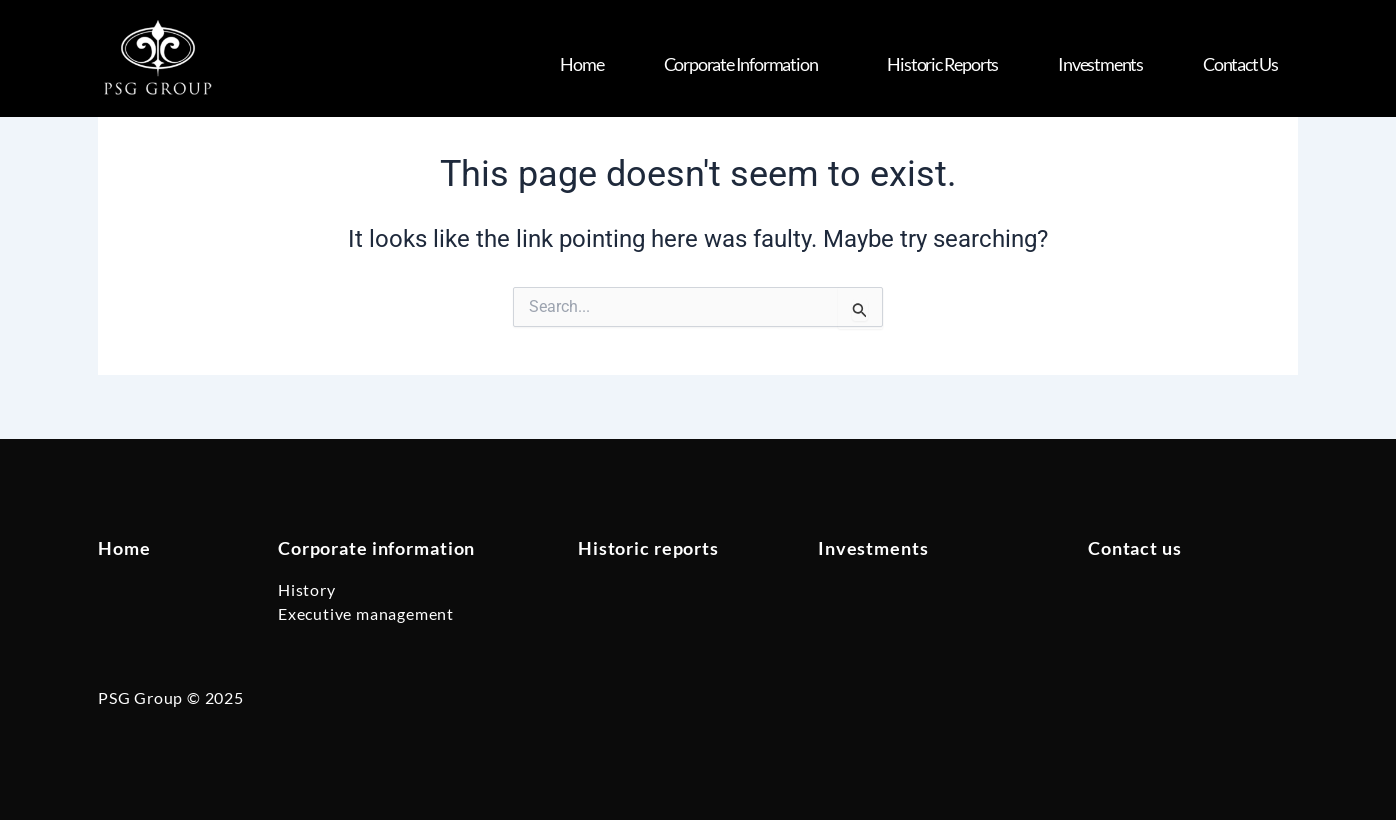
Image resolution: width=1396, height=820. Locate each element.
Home (581, 64)
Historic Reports (942, 64)
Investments (1100, 64)
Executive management (366, 613)
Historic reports (648, 548)
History (307, 589)
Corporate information (376, 548)
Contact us (1240, 64)
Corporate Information (746, 64)
